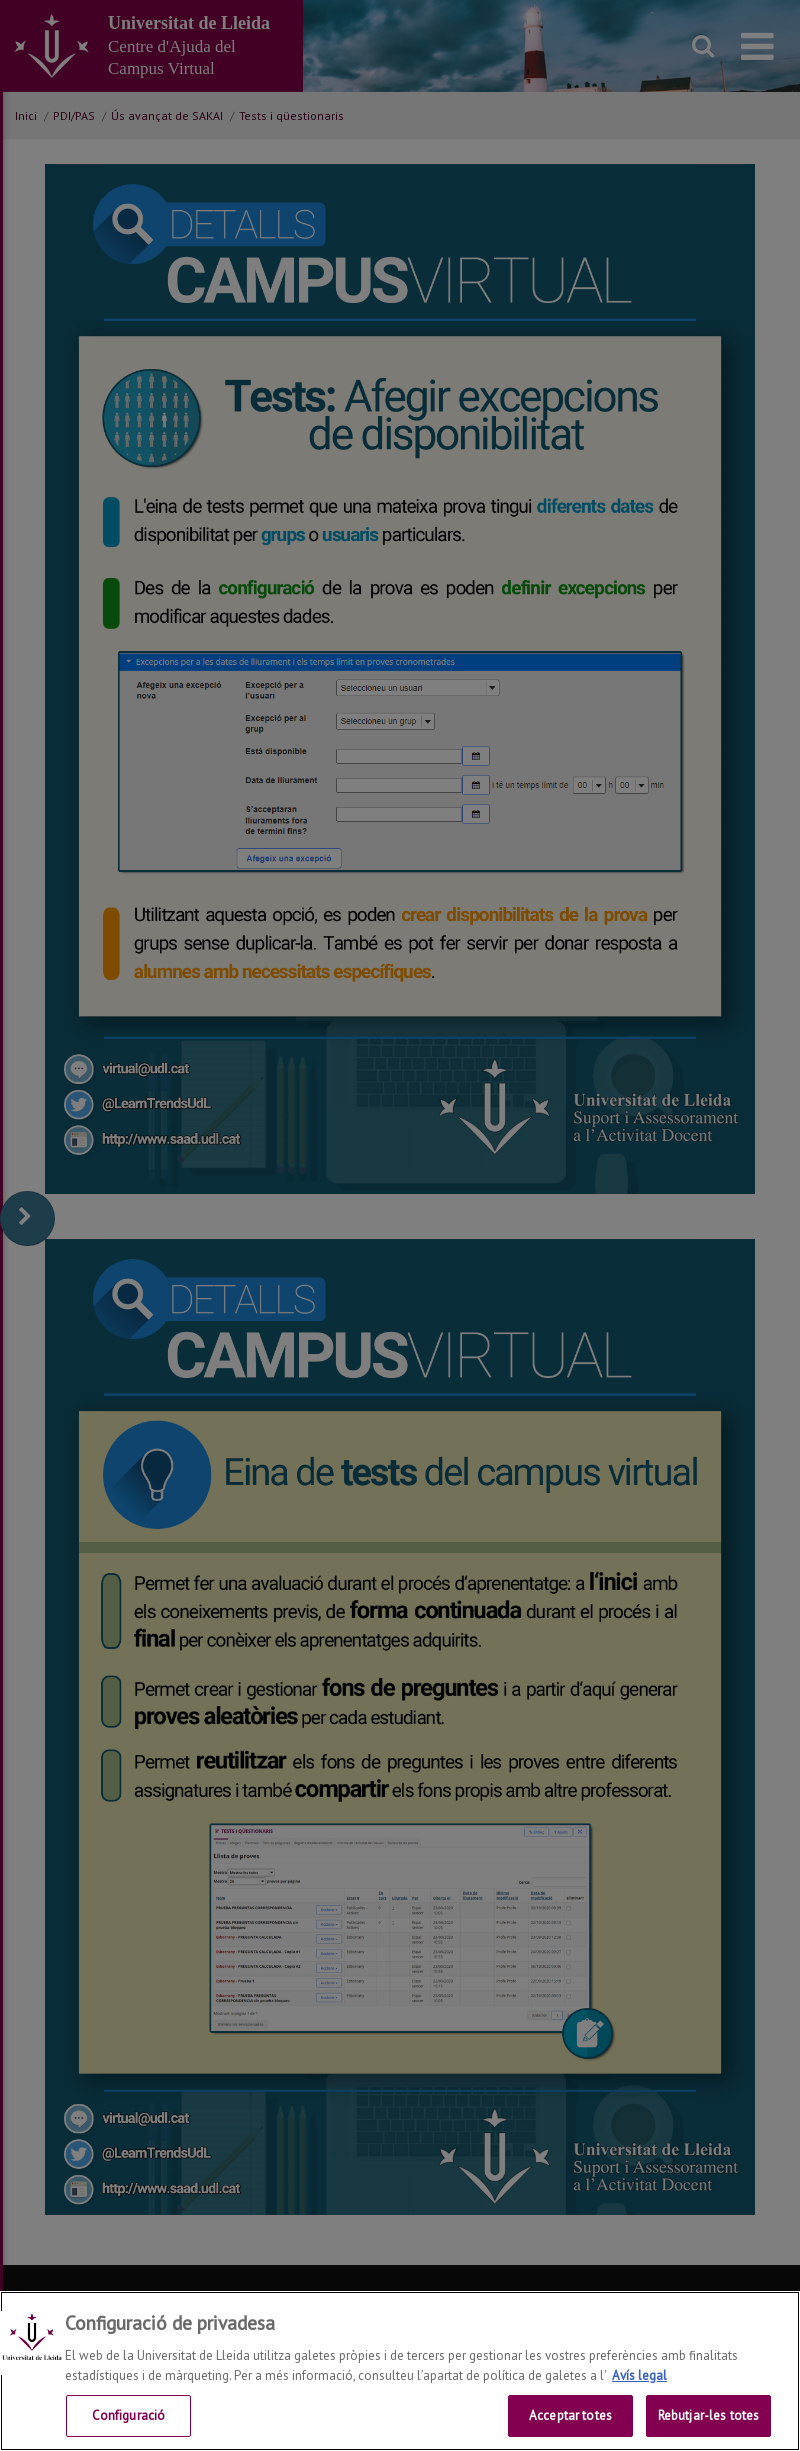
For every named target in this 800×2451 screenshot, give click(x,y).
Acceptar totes (570, 2415)
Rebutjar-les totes (708, 2415)
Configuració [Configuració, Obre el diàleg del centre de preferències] (129, 2415)
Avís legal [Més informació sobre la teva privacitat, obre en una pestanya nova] (639, 2375)
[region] (400, 2371)
